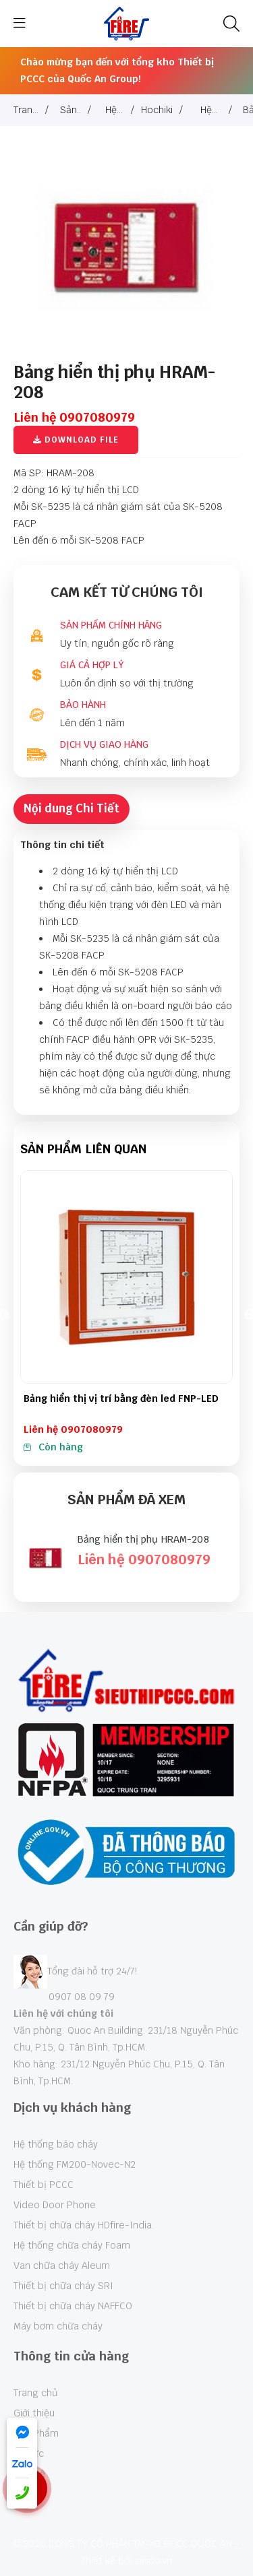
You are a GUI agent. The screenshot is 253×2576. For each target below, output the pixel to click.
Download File (76, 439)
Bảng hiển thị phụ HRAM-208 (143, 1539)
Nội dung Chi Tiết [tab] (71, 808)
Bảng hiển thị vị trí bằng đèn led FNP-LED (121, 1398)
